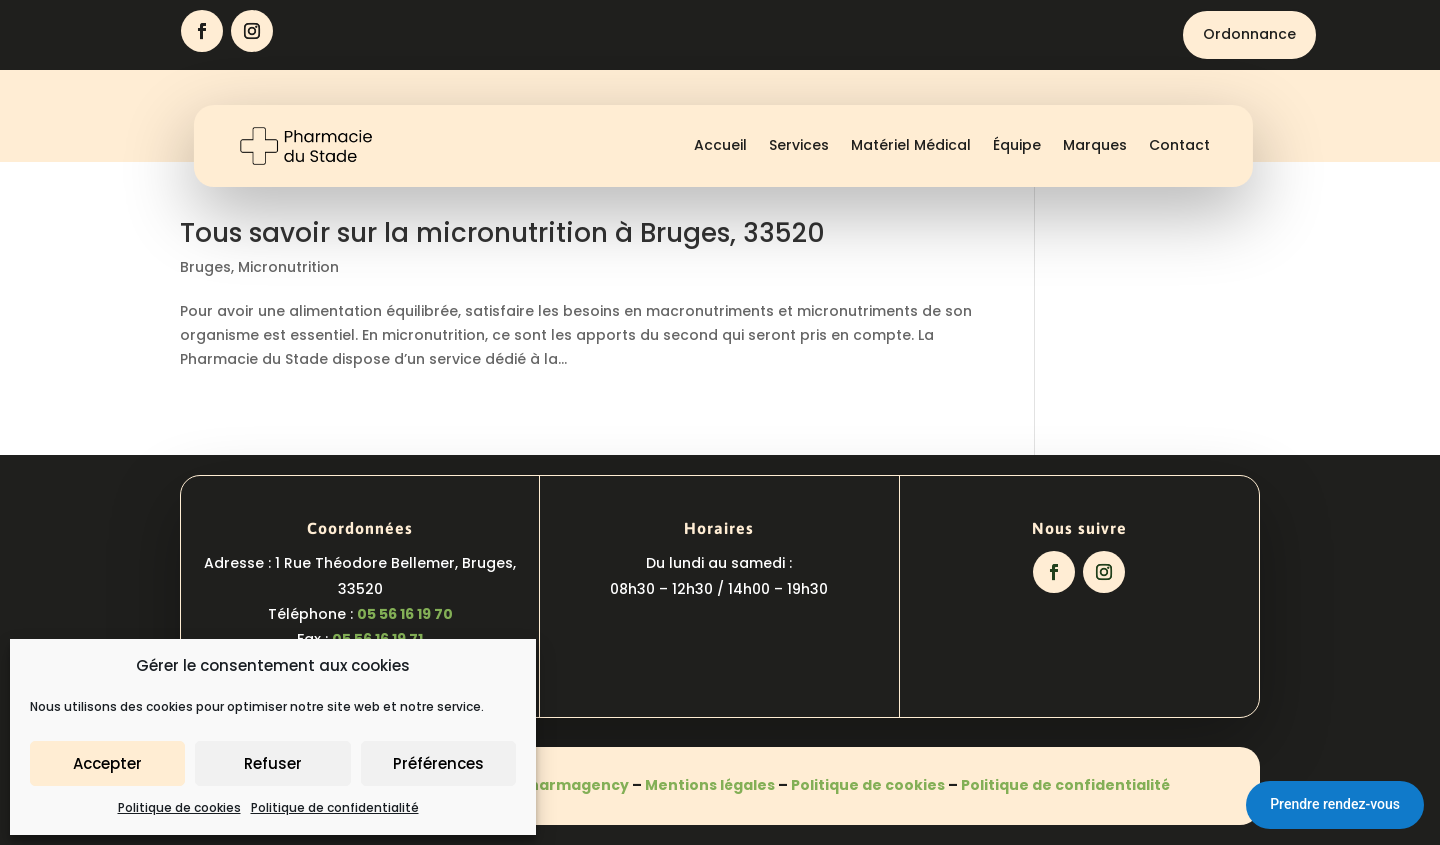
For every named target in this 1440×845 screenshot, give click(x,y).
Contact (1179, 145)
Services (799, 145)
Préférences (438, 763)
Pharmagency (574, 785)
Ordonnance (1249, 34)
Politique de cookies (179, 807)
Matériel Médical (911, 145)
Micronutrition (288, 267)
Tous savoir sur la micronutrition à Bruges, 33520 (502, 233)
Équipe (1017, 145)
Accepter (107, 763)
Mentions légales (710, 785)
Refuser (273, 763)
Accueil (720, 145)
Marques (1095, 145)
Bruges (205, 267)
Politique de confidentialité (335, 807)
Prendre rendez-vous (1335, 804)
